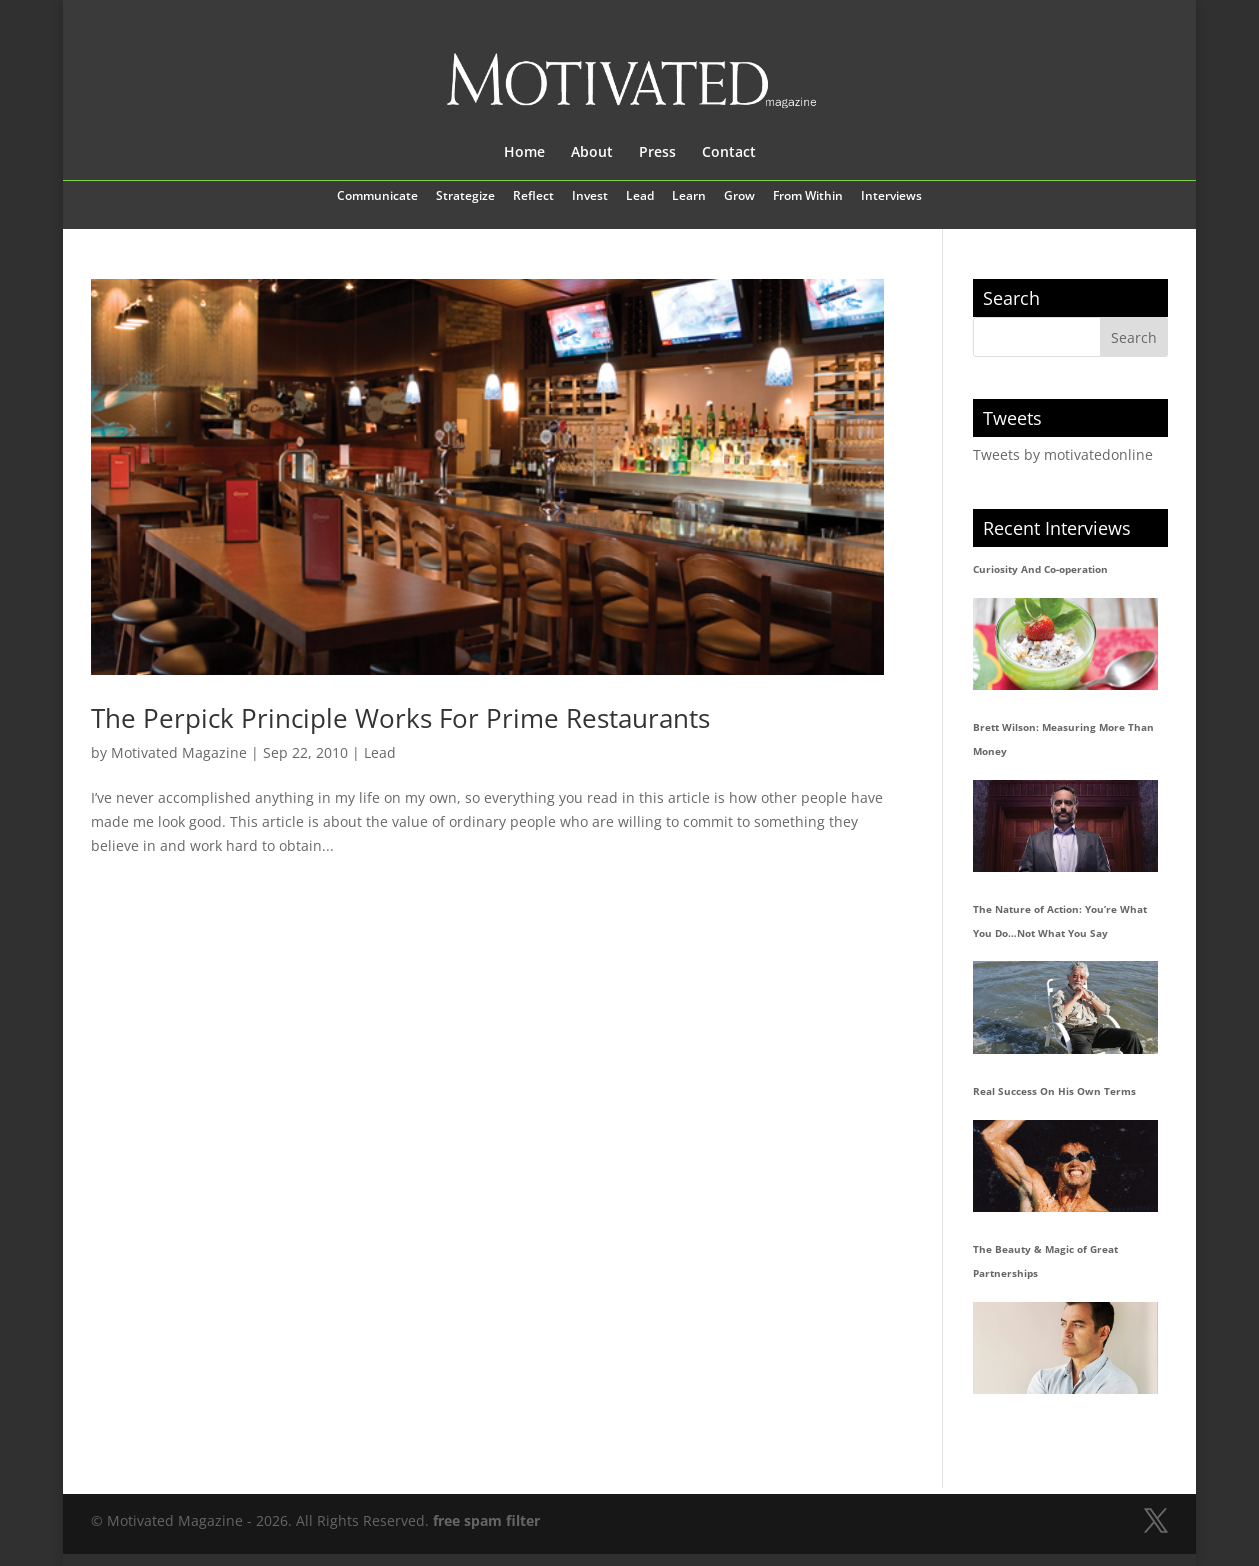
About (592, 153)
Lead (640, 197)
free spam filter (486, 1520)
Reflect (533, 197)
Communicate (377, 197)
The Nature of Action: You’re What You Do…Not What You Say (1060, 921)
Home (524, 153)
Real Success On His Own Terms (1054, 1091)
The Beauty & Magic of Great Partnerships (1045, 1261)
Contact (729, 153)
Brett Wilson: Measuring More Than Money (1063, 739)
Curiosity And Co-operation (1040, 569)
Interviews (891, 197)
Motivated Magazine (179, 752)
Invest (590, 197)
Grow (739, 197)
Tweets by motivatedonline (1063, 454)
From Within (808, 197)
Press (657, 153)
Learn (689, 197)
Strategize (465, 197)
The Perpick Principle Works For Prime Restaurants (400, 718)
